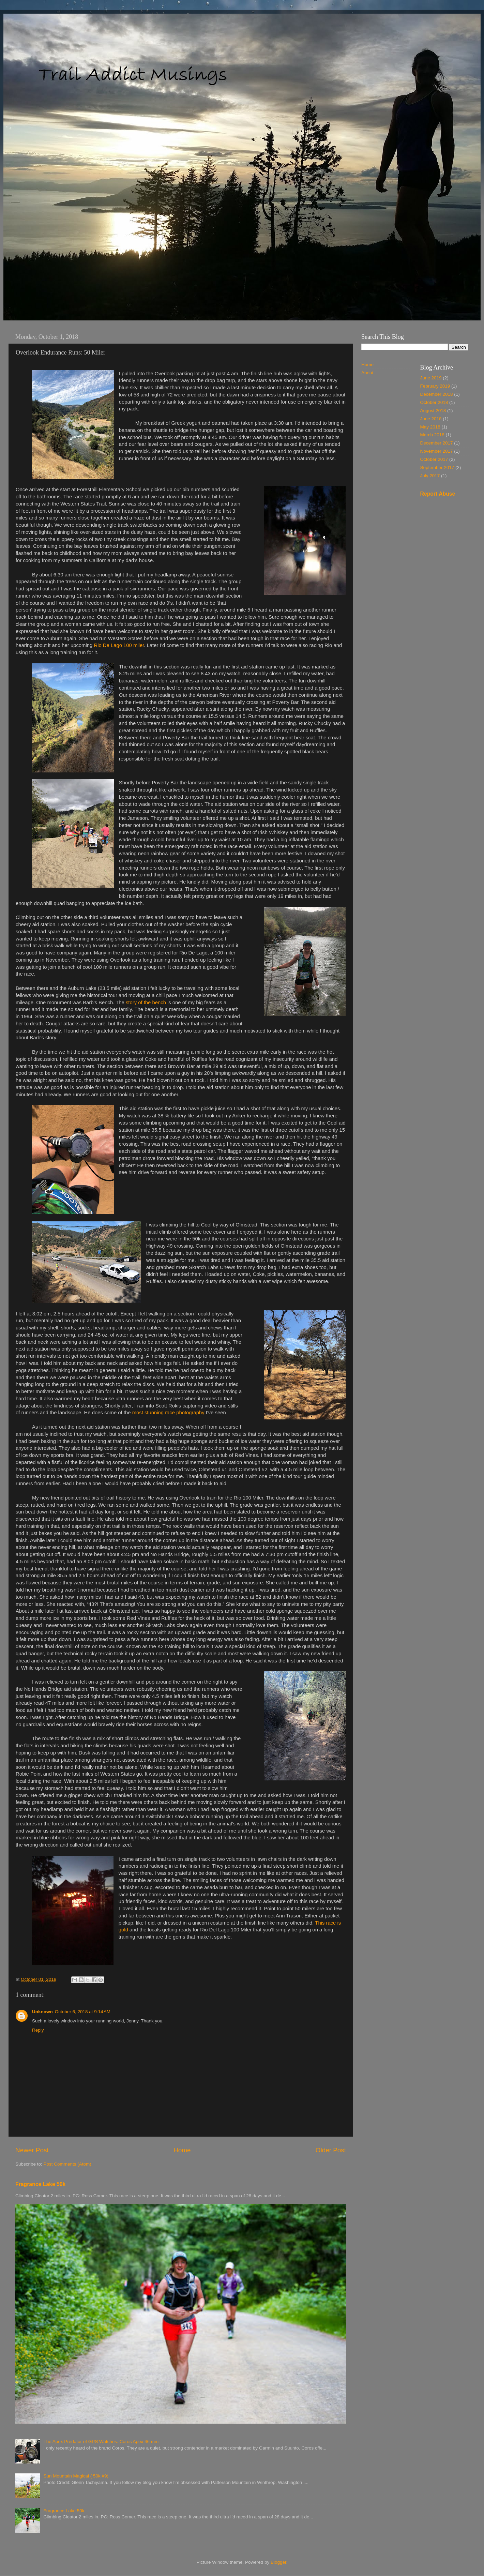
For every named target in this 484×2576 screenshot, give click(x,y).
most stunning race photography (168, 1412)
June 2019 (431, 377)
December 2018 (436, 394)
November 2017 (436, 451)
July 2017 (430, 475)
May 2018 (430, 427)
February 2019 (435, 386)
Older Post (331, 2150)
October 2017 (434, 459)
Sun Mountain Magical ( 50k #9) (75, 2476)
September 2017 (437, 467)
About (367, 372)
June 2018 (431, 418)
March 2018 (432, 434)
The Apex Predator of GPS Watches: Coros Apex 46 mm (100, 2441)
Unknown (42, 2011)
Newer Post (32, 2150)
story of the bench (146, 1002)
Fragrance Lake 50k (40, 2184)
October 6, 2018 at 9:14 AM (82, 2011)
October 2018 (434, 402)
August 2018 (433, 410)
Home (182, 2150)
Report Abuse (437, 494)
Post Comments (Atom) (67, 2164)
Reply (38, 2030)
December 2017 (436, 443)
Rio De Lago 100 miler (119, 645)
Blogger (278, 2562)
